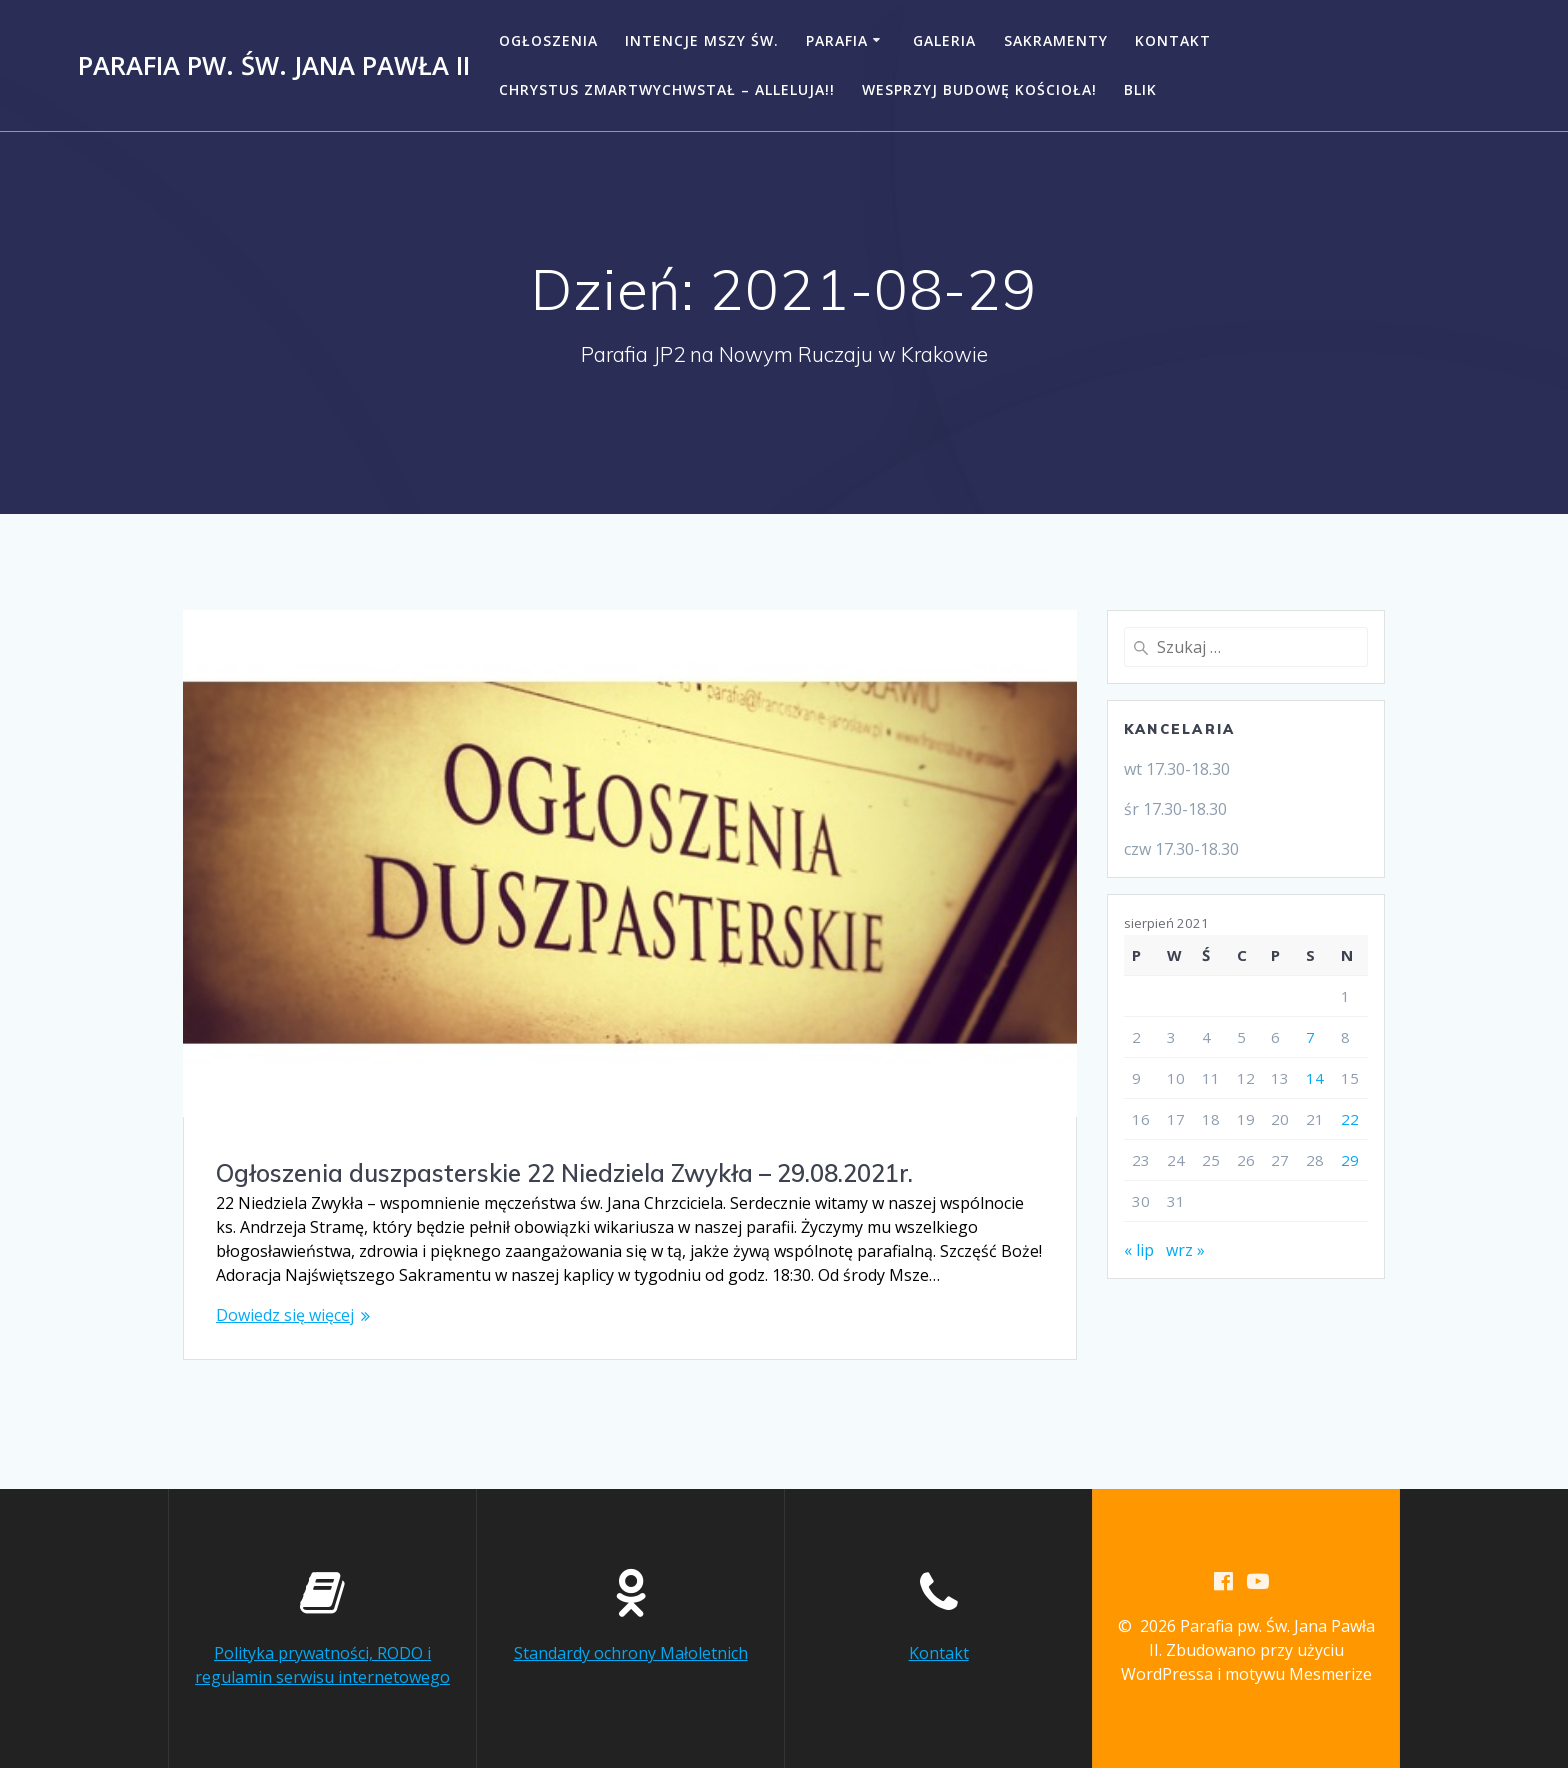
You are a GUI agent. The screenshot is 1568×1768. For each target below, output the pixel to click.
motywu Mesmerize (1298, 1674)
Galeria (944, 40)
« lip (1139, 1250)
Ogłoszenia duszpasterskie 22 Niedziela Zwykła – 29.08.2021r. (564, 1173)
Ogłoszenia (548, 40)
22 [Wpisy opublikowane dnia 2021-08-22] (1350, 1119)
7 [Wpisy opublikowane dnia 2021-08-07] (1310, 1037)
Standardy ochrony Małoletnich (631, 1653)
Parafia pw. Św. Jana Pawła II (274, 66)
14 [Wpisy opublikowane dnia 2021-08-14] (1315, 1078)
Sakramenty (1056, 40)
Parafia (837, 40)
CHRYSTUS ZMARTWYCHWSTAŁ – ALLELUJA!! (667, 89)
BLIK (1140, 89)
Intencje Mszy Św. (702, 40)
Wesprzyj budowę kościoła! (979, 89)
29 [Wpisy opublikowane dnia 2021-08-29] (1350, 1160)
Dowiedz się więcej (285, 1315)
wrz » (1185, 1250)
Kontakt (1173, 40)
